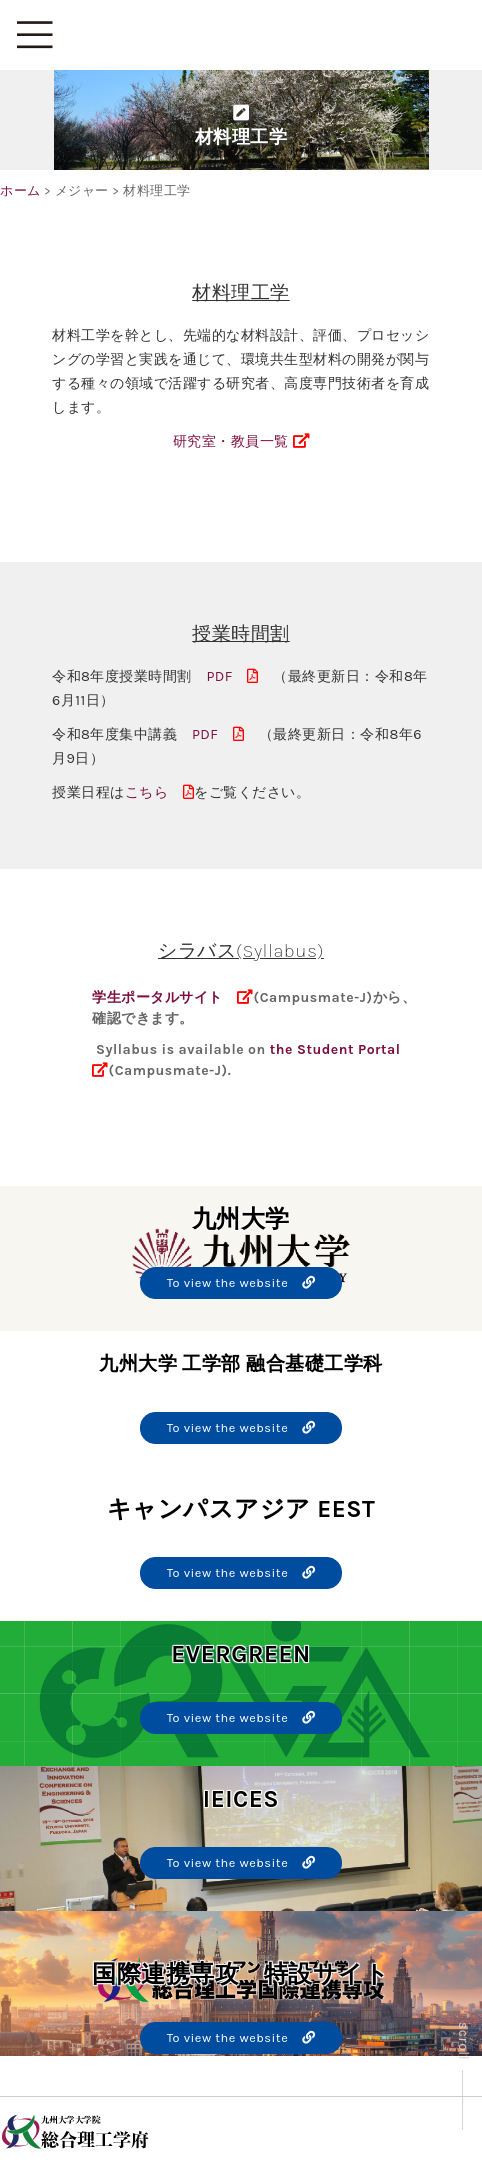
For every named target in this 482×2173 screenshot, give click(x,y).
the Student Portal (335, 1049)
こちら (160, 792)
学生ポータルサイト (157, 997)
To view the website (241, 1282)
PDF (232, 676)
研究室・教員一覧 (241, 441)
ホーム (20, 190)
